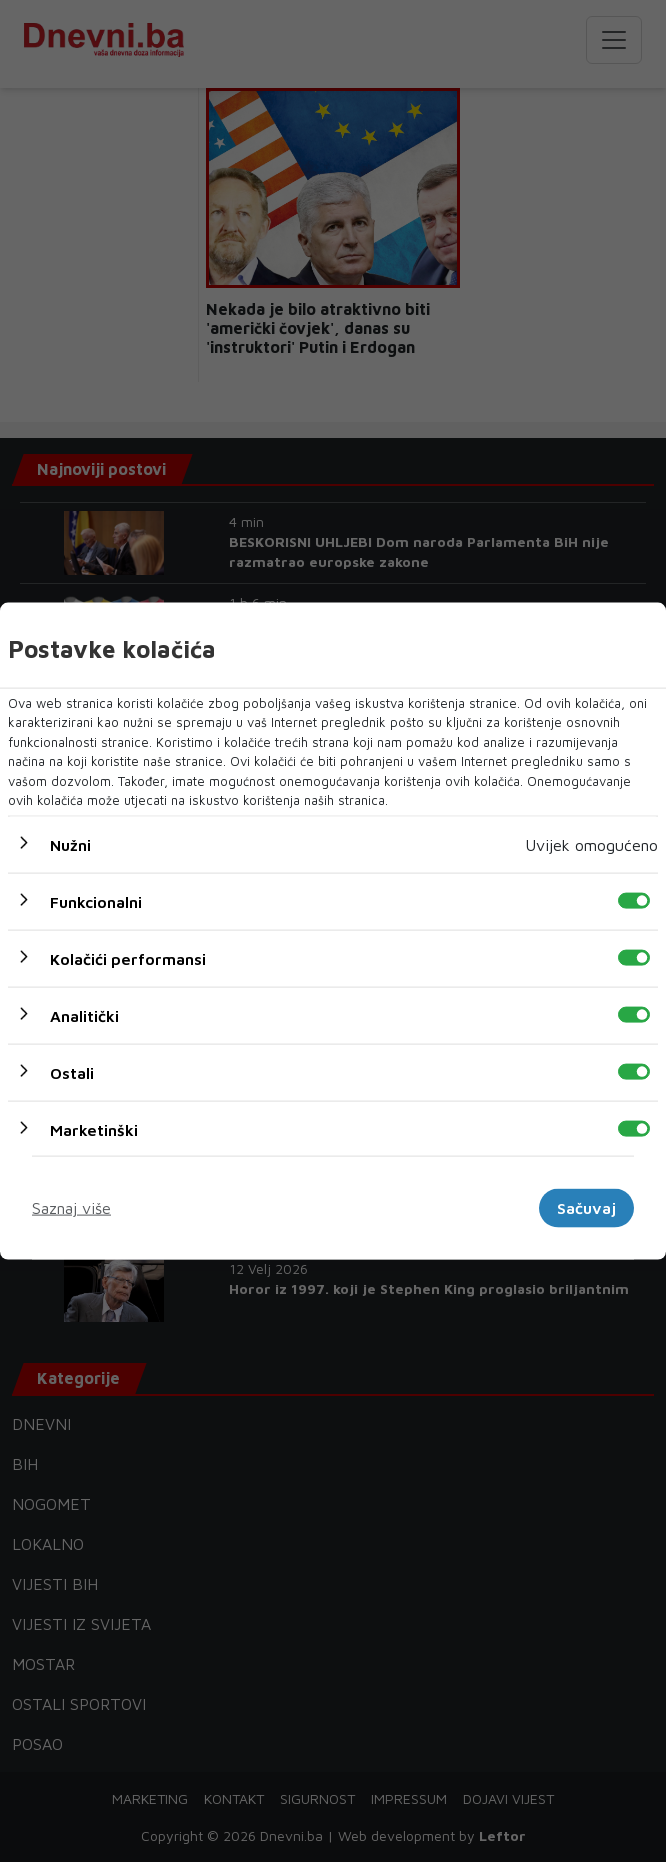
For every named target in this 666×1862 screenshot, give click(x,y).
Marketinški (94, 1129)
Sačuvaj (586, 1208)
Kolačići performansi (128, 958)
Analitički (84, 1015)
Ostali (72, 1072)
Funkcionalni (96, 901)
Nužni (70, 844)
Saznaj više (71, 1208)
